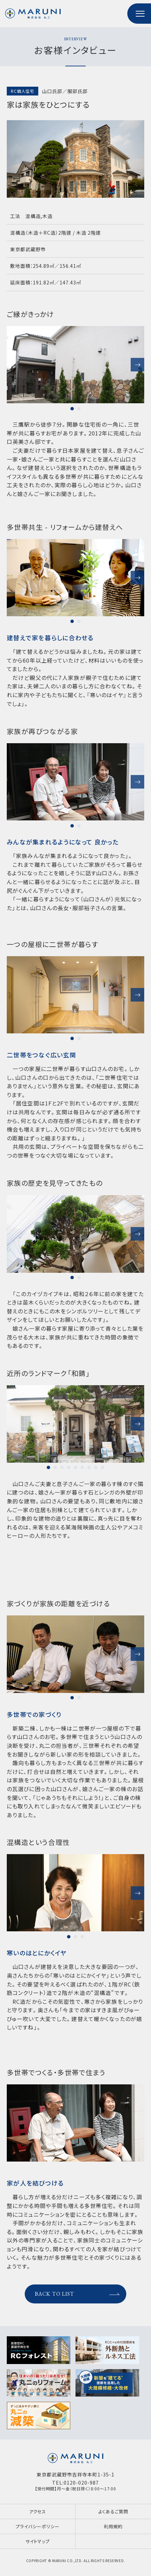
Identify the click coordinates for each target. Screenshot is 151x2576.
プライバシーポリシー (37, 2526)
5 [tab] (75, 1467)
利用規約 (113, 2526)
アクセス (37, 2511)
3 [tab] (62, 1467)
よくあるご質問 (113, 2511)
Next (137, 364)
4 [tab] (68, 1467)
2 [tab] (79, 408)
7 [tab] (89, 1467)
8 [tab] (96, 1467)
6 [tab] (82, 1467)
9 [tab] (102, 1467)
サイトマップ (37, 2541)
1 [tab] (72, 408)
